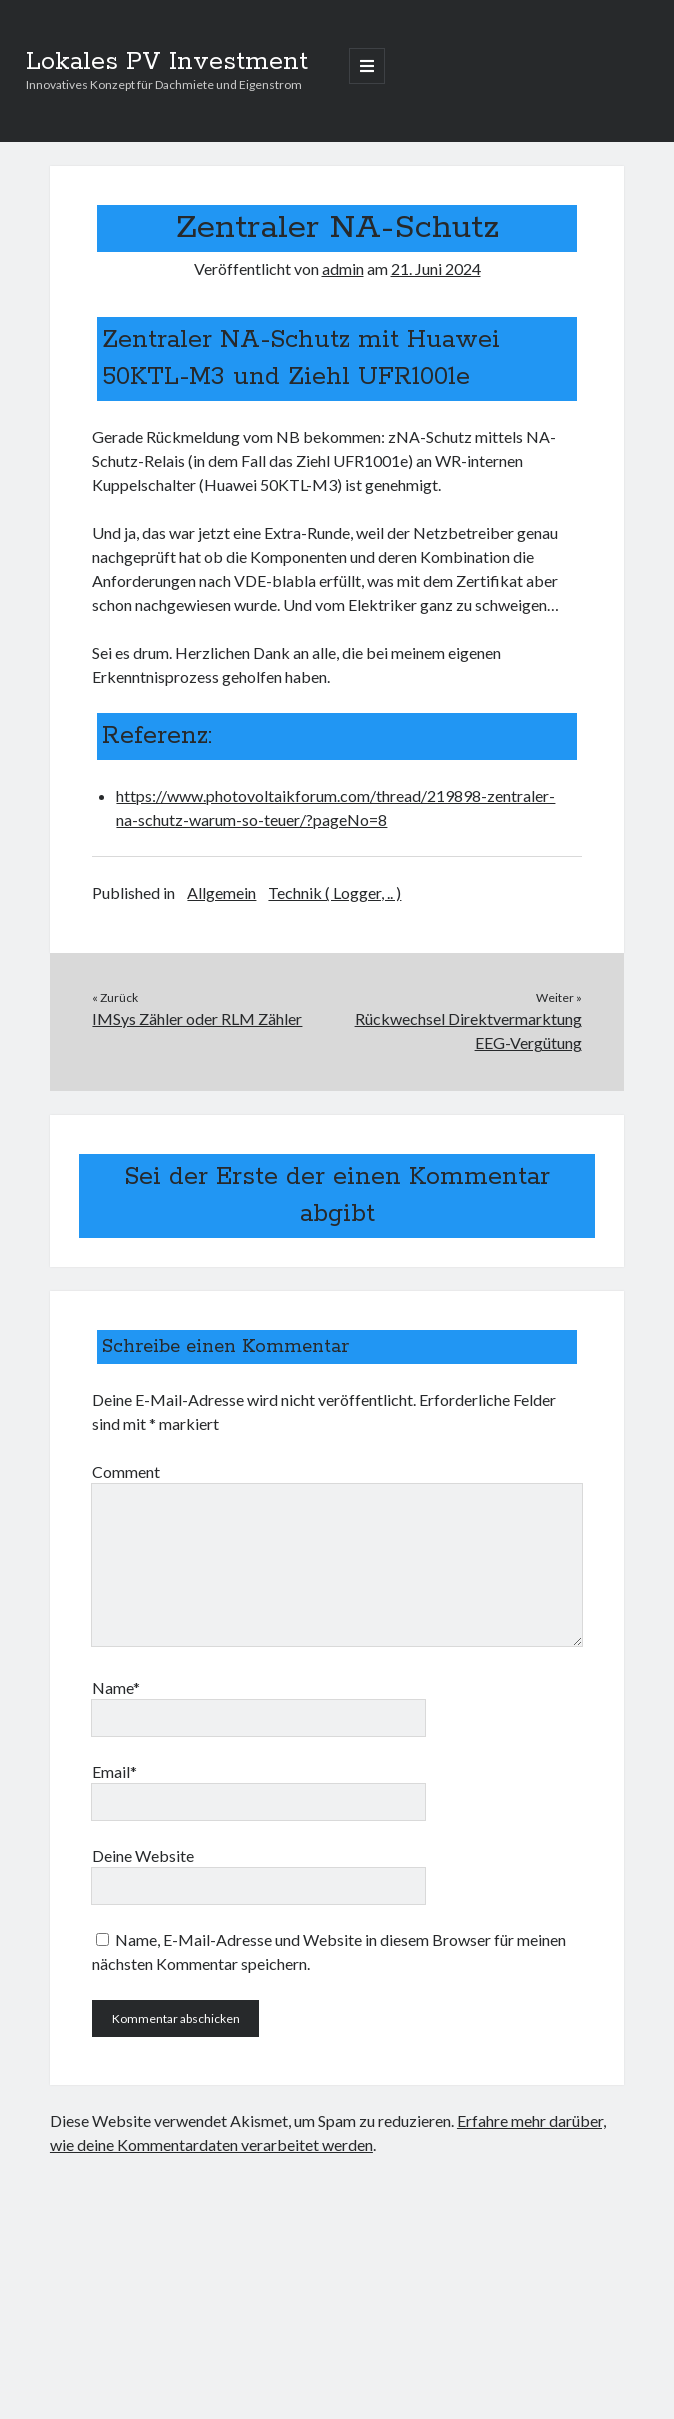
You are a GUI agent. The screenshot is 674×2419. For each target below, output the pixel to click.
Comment (126, 1471)
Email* (114, 1771)
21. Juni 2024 (436, 268)
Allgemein (221, 892)
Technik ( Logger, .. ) (334, 892)
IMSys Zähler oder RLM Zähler (197, 1018)
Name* (116, 1687)
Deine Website (143, 1855)
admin (343, 268)
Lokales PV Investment (167, 62)
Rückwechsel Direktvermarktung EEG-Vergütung (468, 1030)
